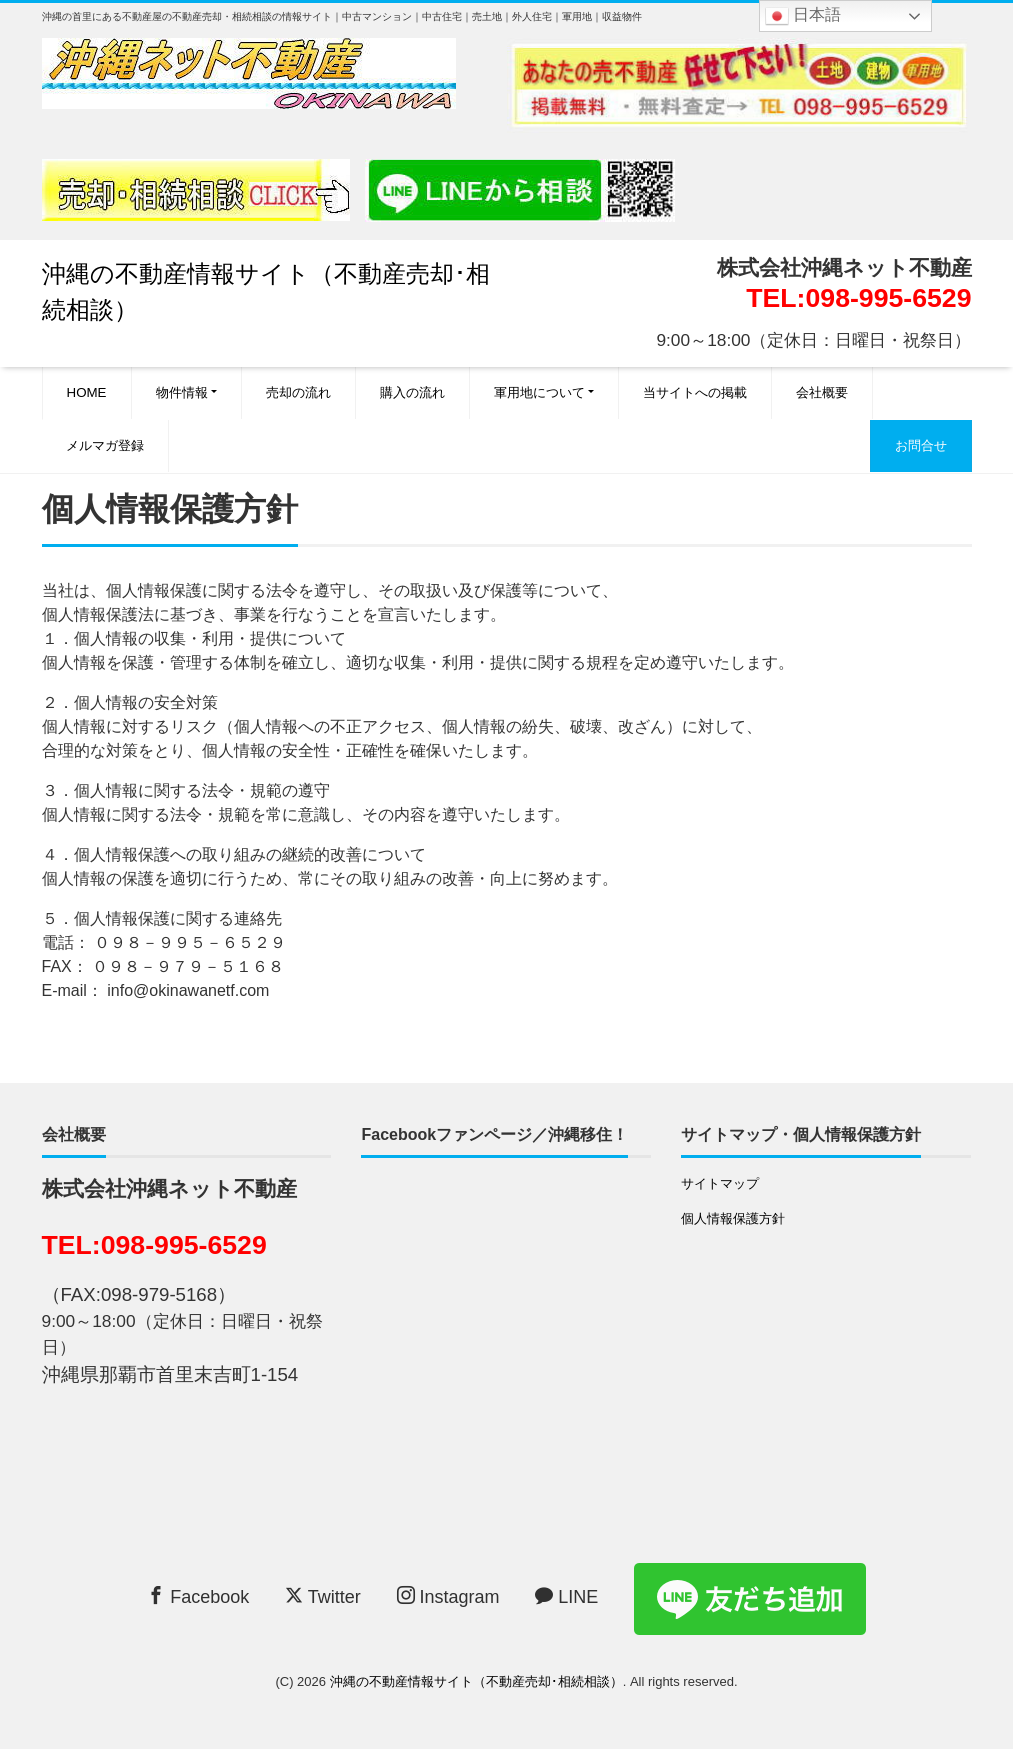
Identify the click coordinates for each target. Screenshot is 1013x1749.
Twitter (323, 1596)
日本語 (803, 16)
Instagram (448, 1596)
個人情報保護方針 (733, 1218)
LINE (566, 1596)
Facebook (198, 1596)
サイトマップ (720, 1183)
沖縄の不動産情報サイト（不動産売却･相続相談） (476, 1681)
